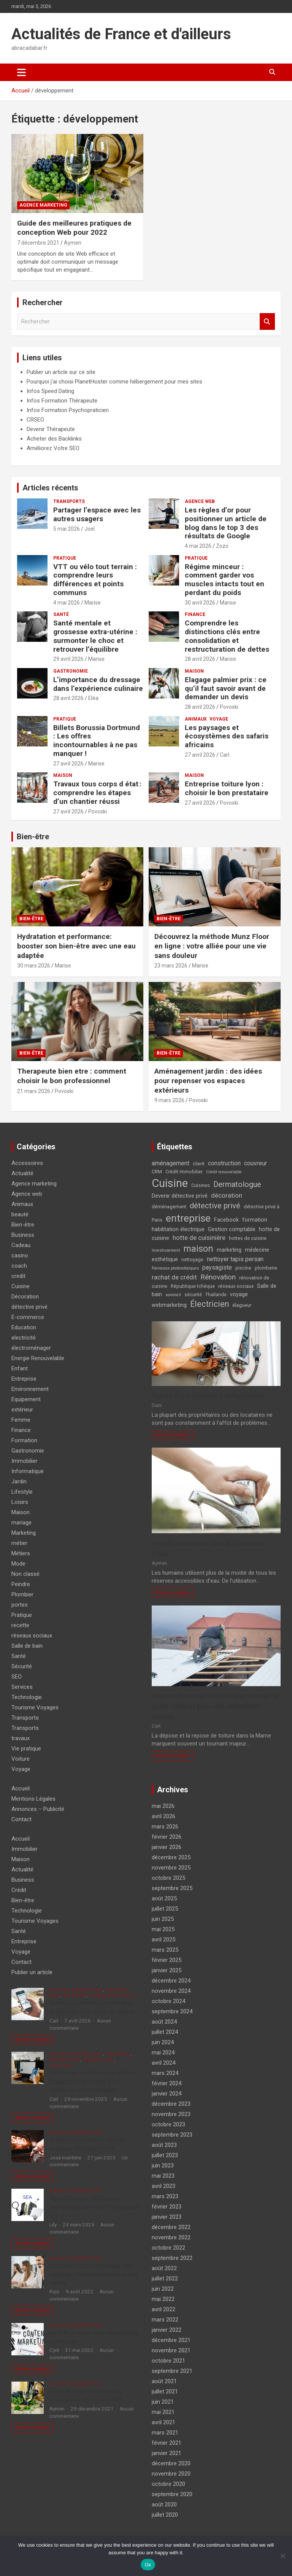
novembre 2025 (171, 1867)
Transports (69, 501)
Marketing (23, 1532)
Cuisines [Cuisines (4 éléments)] (200, 1185)
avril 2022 (163, 2309)
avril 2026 (163, 1816)
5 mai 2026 (66, 529)
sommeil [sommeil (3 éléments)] (173, 1294)
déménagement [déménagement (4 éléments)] (169, 1206)
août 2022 (164, 2268)
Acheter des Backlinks (54, 438)
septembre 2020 (172, 2494)
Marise (92, 603)
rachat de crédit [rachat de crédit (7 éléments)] (174, 1277)
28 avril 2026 (200, 659)
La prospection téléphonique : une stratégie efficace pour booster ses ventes (93, 2274)
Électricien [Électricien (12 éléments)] (209, 1304)
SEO (16, 1676)
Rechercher (267, 321)
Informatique (27, 1471)
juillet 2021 (165, 2391)
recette (20, 1625)
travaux (20, 1738)
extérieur (22, 1409)
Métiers (20, 1553)
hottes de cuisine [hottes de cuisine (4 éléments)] (248, 1238)
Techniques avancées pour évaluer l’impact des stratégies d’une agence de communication (92, 2081)
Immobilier (24, 1460)
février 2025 (166, 1960)
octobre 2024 (168, 2001)
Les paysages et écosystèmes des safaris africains (226, 736)
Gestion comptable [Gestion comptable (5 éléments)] (232, 1229)
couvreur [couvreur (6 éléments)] (255, 1163)
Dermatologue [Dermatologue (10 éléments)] (237, 1184)
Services (22, 1686)
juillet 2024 (165, 2032)
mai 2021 (163, 2412)
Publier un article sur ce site (61, 372)
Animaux (196, 719)
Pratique (64, 558)
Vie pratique (26, 1748)
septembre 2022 (172, 2258)
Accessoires (27, 1163)
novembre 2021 (171, 2350)
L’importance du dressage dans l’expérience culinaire (98, 684)
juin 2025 (163, 1919)
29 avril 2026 (68, 659)
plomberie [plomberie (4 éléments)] (266, 1268)
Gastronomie (70, 671)
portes (19, 1604)
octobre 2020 (168, 2484)
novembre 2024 (171, 1990)
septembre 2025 (172, 1888)
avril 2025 (163, 1939)
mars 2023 (165, 2196)
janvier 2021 (166, 2453)
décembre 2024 (171, 1980)
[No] (282, 2556)
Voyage (218, 719)
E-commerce (27, 1317)
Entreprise (23, 1378)
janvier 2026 (166, 1847)
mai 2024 (163, 2052)
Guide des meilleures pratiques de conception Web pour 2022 (74, 228)
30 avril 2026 (200, 603)
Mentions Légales (33, 1798)
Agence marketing (43, 205)
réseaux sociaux (31, 1635)
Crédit (18, 1890)
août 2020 (164, 2504)
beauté (20, 1214)
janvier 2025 (166, 1970)
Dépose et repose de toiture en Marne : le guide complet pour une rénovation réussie (215, 1706)
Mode (18, 1563)
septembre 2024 (172, 2011)
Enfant (19, 1368)
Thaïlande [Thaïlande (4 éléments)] (216, 1294)
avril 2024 (163, 2062)
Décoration (25, 1296)
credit (18, 1276)
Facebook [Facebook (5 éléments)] (226, 1220)
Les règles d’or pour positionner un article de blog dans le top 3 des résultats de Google (226, 523)
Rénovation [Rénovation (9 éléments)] (218, 1277)
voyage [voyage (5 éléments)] (239, 1294)
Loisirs (19, 1502)
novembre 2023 (171, 2114)
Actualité (22, 1173)
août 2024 (164, 2021)
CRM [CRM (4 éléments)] (157, 1171)
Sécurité (21, 1666)
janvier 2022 (166, 2329)
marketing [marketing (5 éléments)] (229, 1250)
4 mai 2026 (198, 546)
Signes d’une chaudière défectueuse (207, 1396)
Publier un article (31, 1972)
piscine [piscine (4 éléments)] (243, 1268)
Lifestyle (22, 1491)
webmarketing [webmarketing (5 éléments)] (169, 1305)
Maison (194, 671)
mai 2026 (163, 1806)
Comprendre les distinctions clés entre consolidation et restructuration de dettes (227, 636)
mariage (21, 1522)
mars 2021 (165, 2432)
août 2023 (164, 2145)
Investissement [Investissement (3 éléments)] (166, 1250)
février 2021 (166, 2442)
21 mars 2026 (33, 1091)
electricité (23, 1337)
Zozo (222, 546)
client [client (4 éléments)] (199, 1163)
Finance (195, 614)
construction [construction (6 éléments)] (224, 1163)
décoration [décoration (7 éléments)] (226, 1195)
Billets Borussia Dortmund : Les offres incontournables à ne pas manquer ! (96, 740)
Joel (89, 529)
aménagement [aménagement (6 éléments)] (170, 1163)
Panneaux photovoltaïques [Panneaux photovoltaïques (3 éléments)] (175, 1268)
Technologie (26, 1697)
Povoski (229, 707)
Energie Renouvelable (37, 1358)
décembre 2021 (171, 2340)
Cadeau (20, 1245)
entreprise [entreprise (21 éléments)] (188, 1218)
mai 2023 (163, 2175)
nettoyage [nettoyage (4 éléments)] (192, 1259)
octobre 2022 (168, 2247)
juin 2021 (163, 2401)
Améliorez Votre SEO (53, 448)
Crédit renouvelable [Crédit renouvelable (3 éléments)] (224, 1171)
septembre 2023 (172, 2134)
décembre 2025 (171, 1857)
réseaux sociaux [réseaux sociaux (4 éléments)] (236, 1286)
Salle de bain (27, 1645)
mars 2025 (165, 1949)
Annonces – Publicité (37, 1809)
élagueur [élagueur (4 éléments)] (241, 1305)
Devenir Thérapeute (51, 429)
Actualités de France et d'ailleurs (121, 34)
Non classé (25, 1573)
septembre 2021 (172, 2371)
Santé (61, 614)
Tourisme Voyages (35, 1707)
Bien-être (33, 836)
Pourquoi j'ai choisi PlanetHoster (67, 381)
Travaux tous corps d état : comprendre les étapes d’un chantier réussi (97, 793)
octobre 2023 (168, 2124)
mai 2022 (163, 2299)
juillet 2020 (165, 2514)
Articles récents (50, 487)
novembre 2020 (171, 2473)
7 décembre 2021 (38, 243)
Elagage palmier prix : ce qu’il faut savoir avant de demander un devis (226, 688)
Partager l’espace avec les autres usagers (97, 514)
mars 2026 (165, 1826)
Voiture (20, 1758)
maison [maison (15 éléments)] (198, 1248)
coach (19, 1265)
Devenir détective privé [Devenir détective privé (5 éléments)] (180, 1196)
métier (19, 1543)
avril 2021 (163, 2422)
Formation (24, 1440)
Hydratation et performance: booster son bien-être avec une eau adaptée (76, 945)
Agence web (200, 501)
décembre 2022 (171, 2227)
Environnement (30, 1389)
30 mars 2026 (33, 966)
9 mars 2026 (169, 1100)
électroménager (31, 1347)
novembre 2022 (171, 2237)
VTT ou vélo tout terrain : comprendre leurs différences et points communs (95, 579)
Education (23, 1327)
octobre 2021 (168, 2360)
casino (19, 1255)
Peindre (20, 1584)
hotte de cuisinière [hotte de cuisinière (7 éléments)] (199, 1237)
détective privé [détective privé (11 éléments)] (215, 1205)
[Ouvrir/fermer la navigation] (21, 72)
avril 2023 (163, 2186)
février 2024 (166, 2083)
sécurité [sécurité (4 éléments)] (193, 1294)
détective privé (29, 1306)
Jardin (19, 1481)
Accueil (20, 1788)
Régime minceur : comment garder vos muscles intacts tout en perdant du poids (224, 579)
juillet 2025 (165, 1908)
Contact (21, 1819)
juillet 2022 (165, 2278)
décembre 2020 (171, 2463)
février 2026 (166, 1836)
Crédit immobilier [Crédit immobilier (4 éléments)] (184, 1171)
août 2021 (164, 2381)
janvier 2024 (166, 2093)
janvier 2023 (166, 2216)
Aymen (72, 243)
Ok (147, 2565)
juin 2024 (163, 2042)
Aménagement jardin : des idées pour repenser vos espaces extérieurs (208, 1080)
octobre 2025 (168, 1877)
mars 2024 (165, 2073)
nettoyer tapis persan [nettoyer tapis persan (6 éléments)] (235, 1259)
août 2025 (164, 1898)
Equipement (26, 1399)
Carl (224, 755)
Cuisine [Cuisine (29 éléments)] (170, 1183)
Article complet (173, 1435)
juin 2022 (163, 2288)
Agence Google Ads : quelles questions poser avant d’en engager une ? (94, 2207)
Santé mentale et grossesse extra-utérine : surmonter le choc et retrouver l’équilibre (95, 636)
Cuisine (20, 1286)
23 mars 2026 (170, 966)
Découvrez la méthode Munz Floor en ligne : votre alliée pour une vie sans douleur (211, 945)
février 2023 (166, 2206)
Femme (20, 1419)
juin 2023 (163, 2165)
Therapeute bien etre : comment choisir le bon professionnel (71, 1076)
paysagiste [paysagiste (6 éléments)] (217, 1267)
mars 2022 (165, 2319)
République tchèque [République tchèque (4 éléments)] (193, 1286)
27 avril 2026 (68, 764)
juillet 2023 (165, 2155)
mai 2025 (163, 1929)
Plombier (22, 1594)
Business (22, 1235)
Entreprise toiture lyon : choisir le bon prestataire (226, 788)
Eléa (93, 698)
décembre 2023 (171, 2103)
